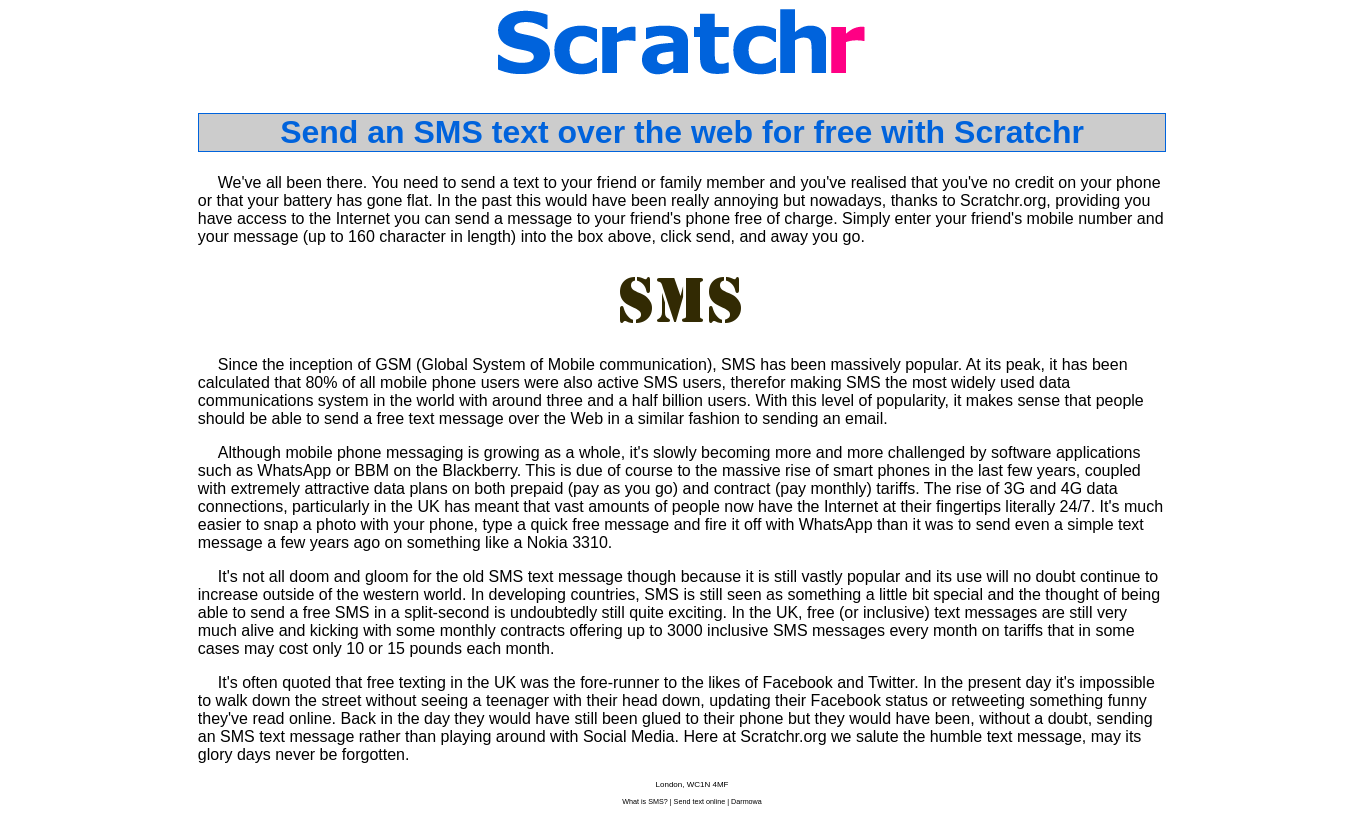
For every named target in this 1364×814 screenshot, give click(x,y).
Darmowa (746, 801)
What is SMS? (645, 801)
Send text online (700, 801)
